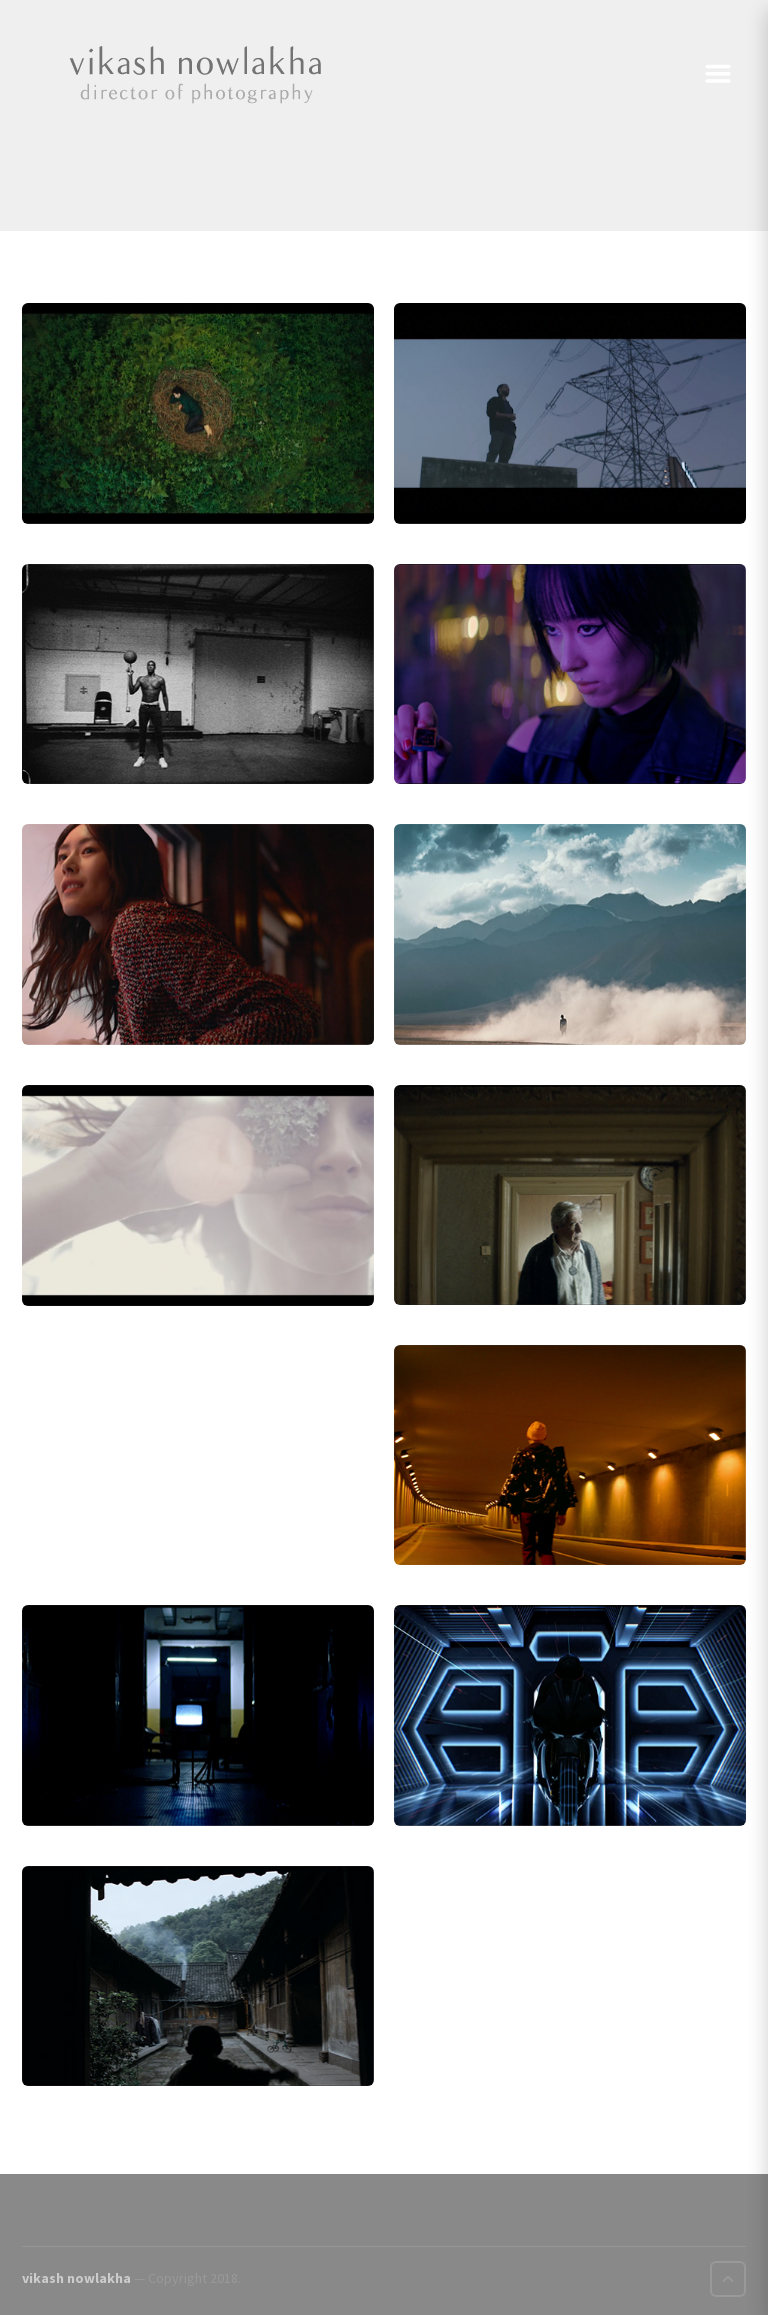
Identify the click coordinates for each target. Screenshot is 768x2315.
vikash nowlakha (76, 2278)
